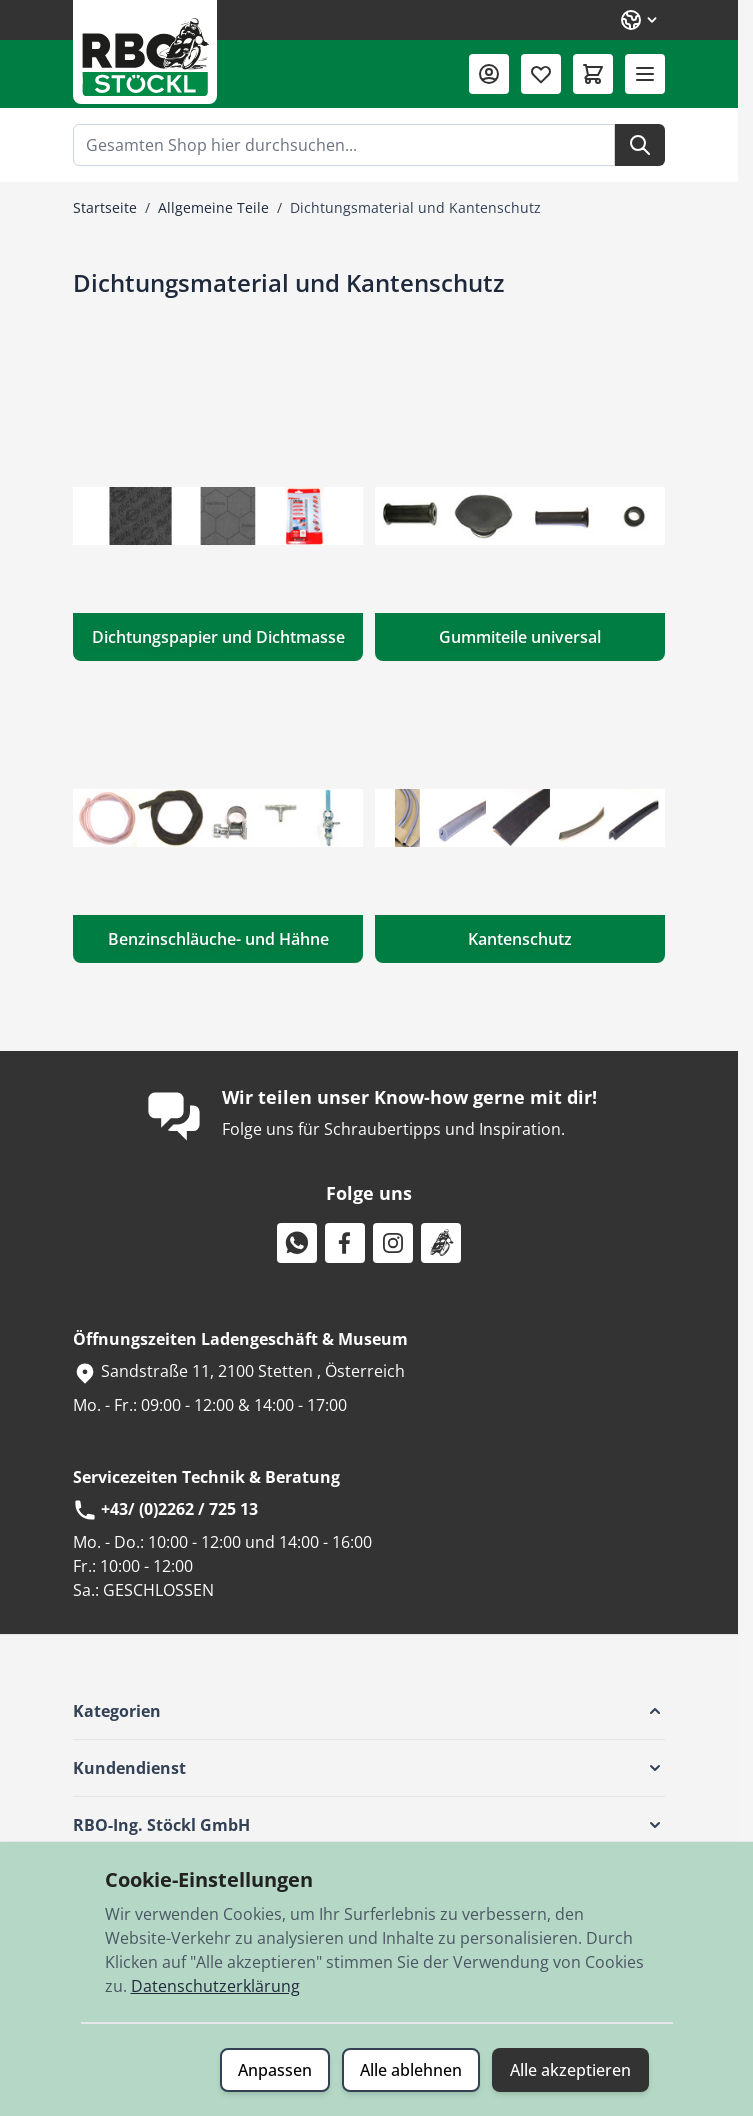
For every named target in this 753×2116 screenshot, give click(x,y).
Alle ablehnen (411, 2070)
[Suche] (640, 145)
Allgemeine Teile (213, 207)
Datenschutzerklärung (215, 1986)
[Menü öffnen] (645, 74)
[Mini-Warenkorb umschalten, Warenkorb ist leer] (593, 74)
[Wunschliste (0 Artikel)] (541, 74)
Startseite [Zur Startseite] (105, 207)
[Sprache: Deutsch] (640, 20)
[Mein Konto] (489, 74)
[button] (369, 1711)
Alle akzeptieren (570, 2070)
